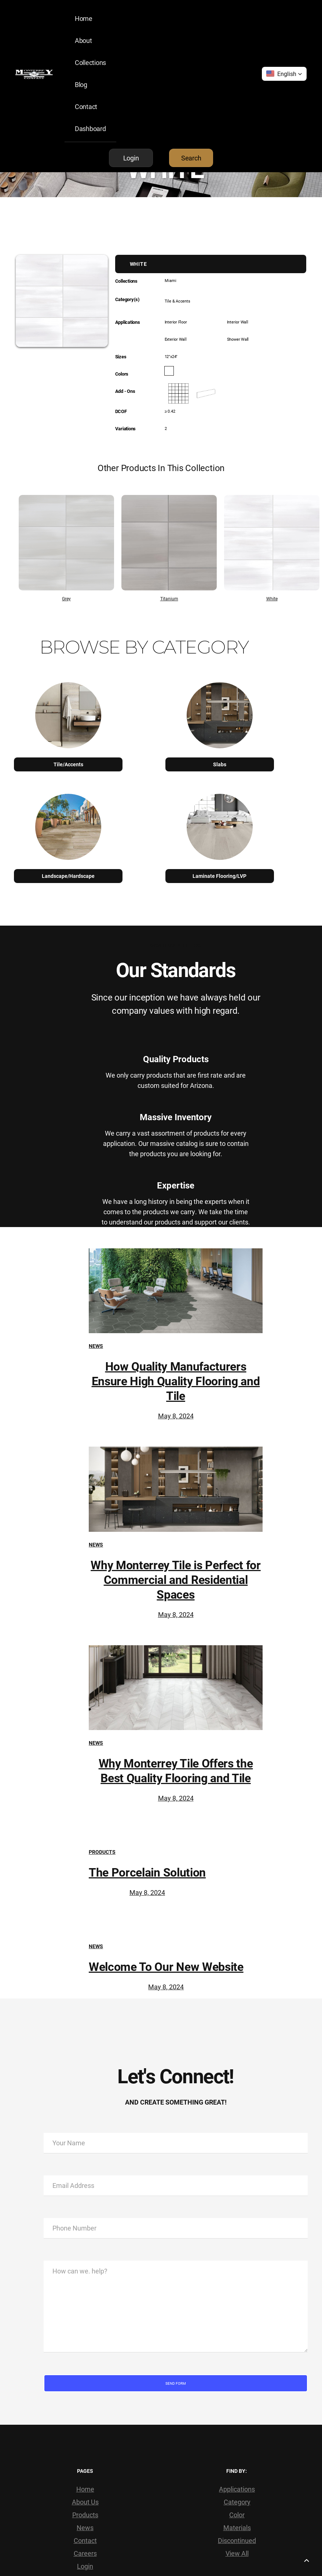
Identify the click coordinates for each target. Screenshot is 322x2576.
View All (237, 2553)
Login (85, 2566)
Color (237, 2514)
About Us (85, 2501)
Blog (81, 84)
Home (83, 18)
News (96, 1345)
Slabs (219, 764)
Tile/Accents (68, 764)
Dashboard (90, 128)
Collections (90, 62)
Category (237, 2501)
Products (102, 1851)
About (83, 40)
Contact (86, 106)
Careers (85, 2553)
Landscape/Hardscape (68, 875)
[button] (284, 74)
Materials (237, 2527)
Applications (237, 2489)
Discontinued (237, 2540)
